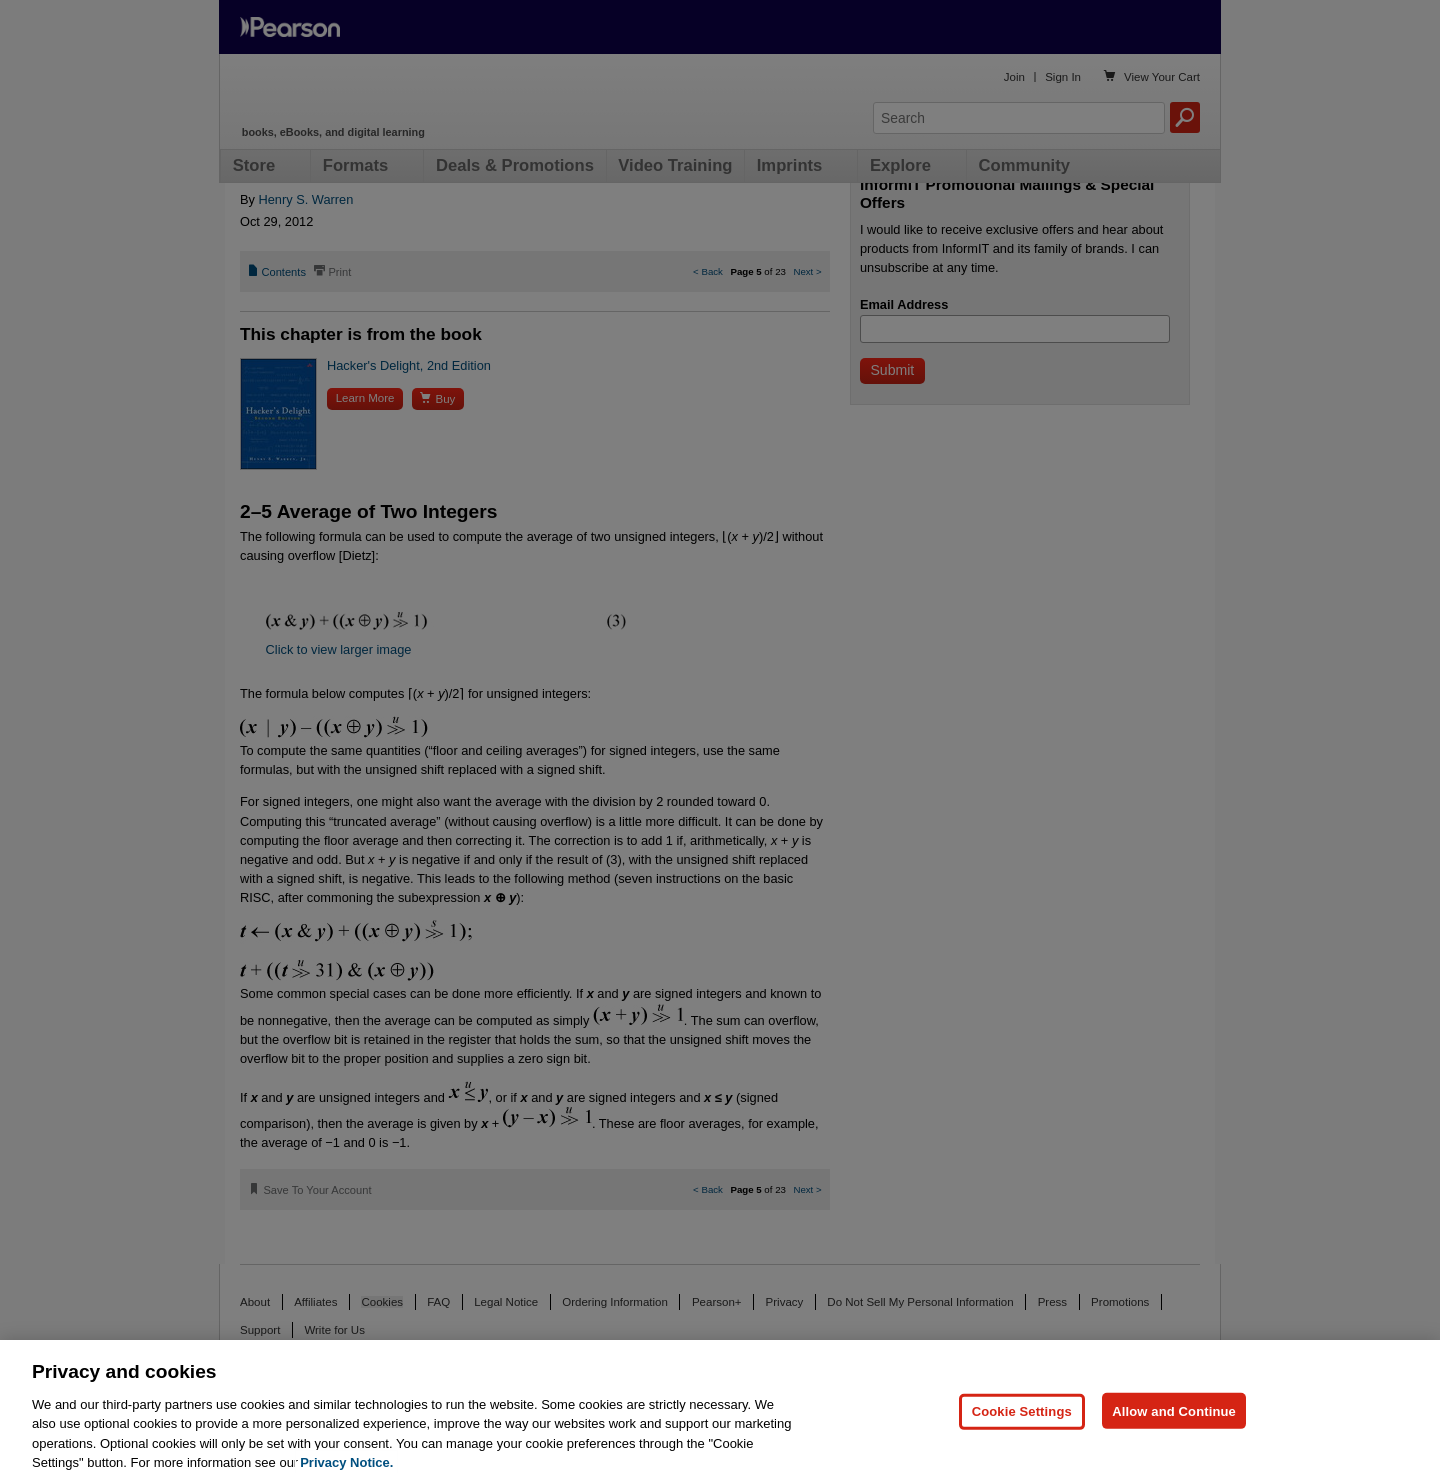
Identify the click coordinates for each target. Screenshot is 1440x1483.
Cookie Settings (1022, 1451)
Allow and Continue (1174, 1451)
